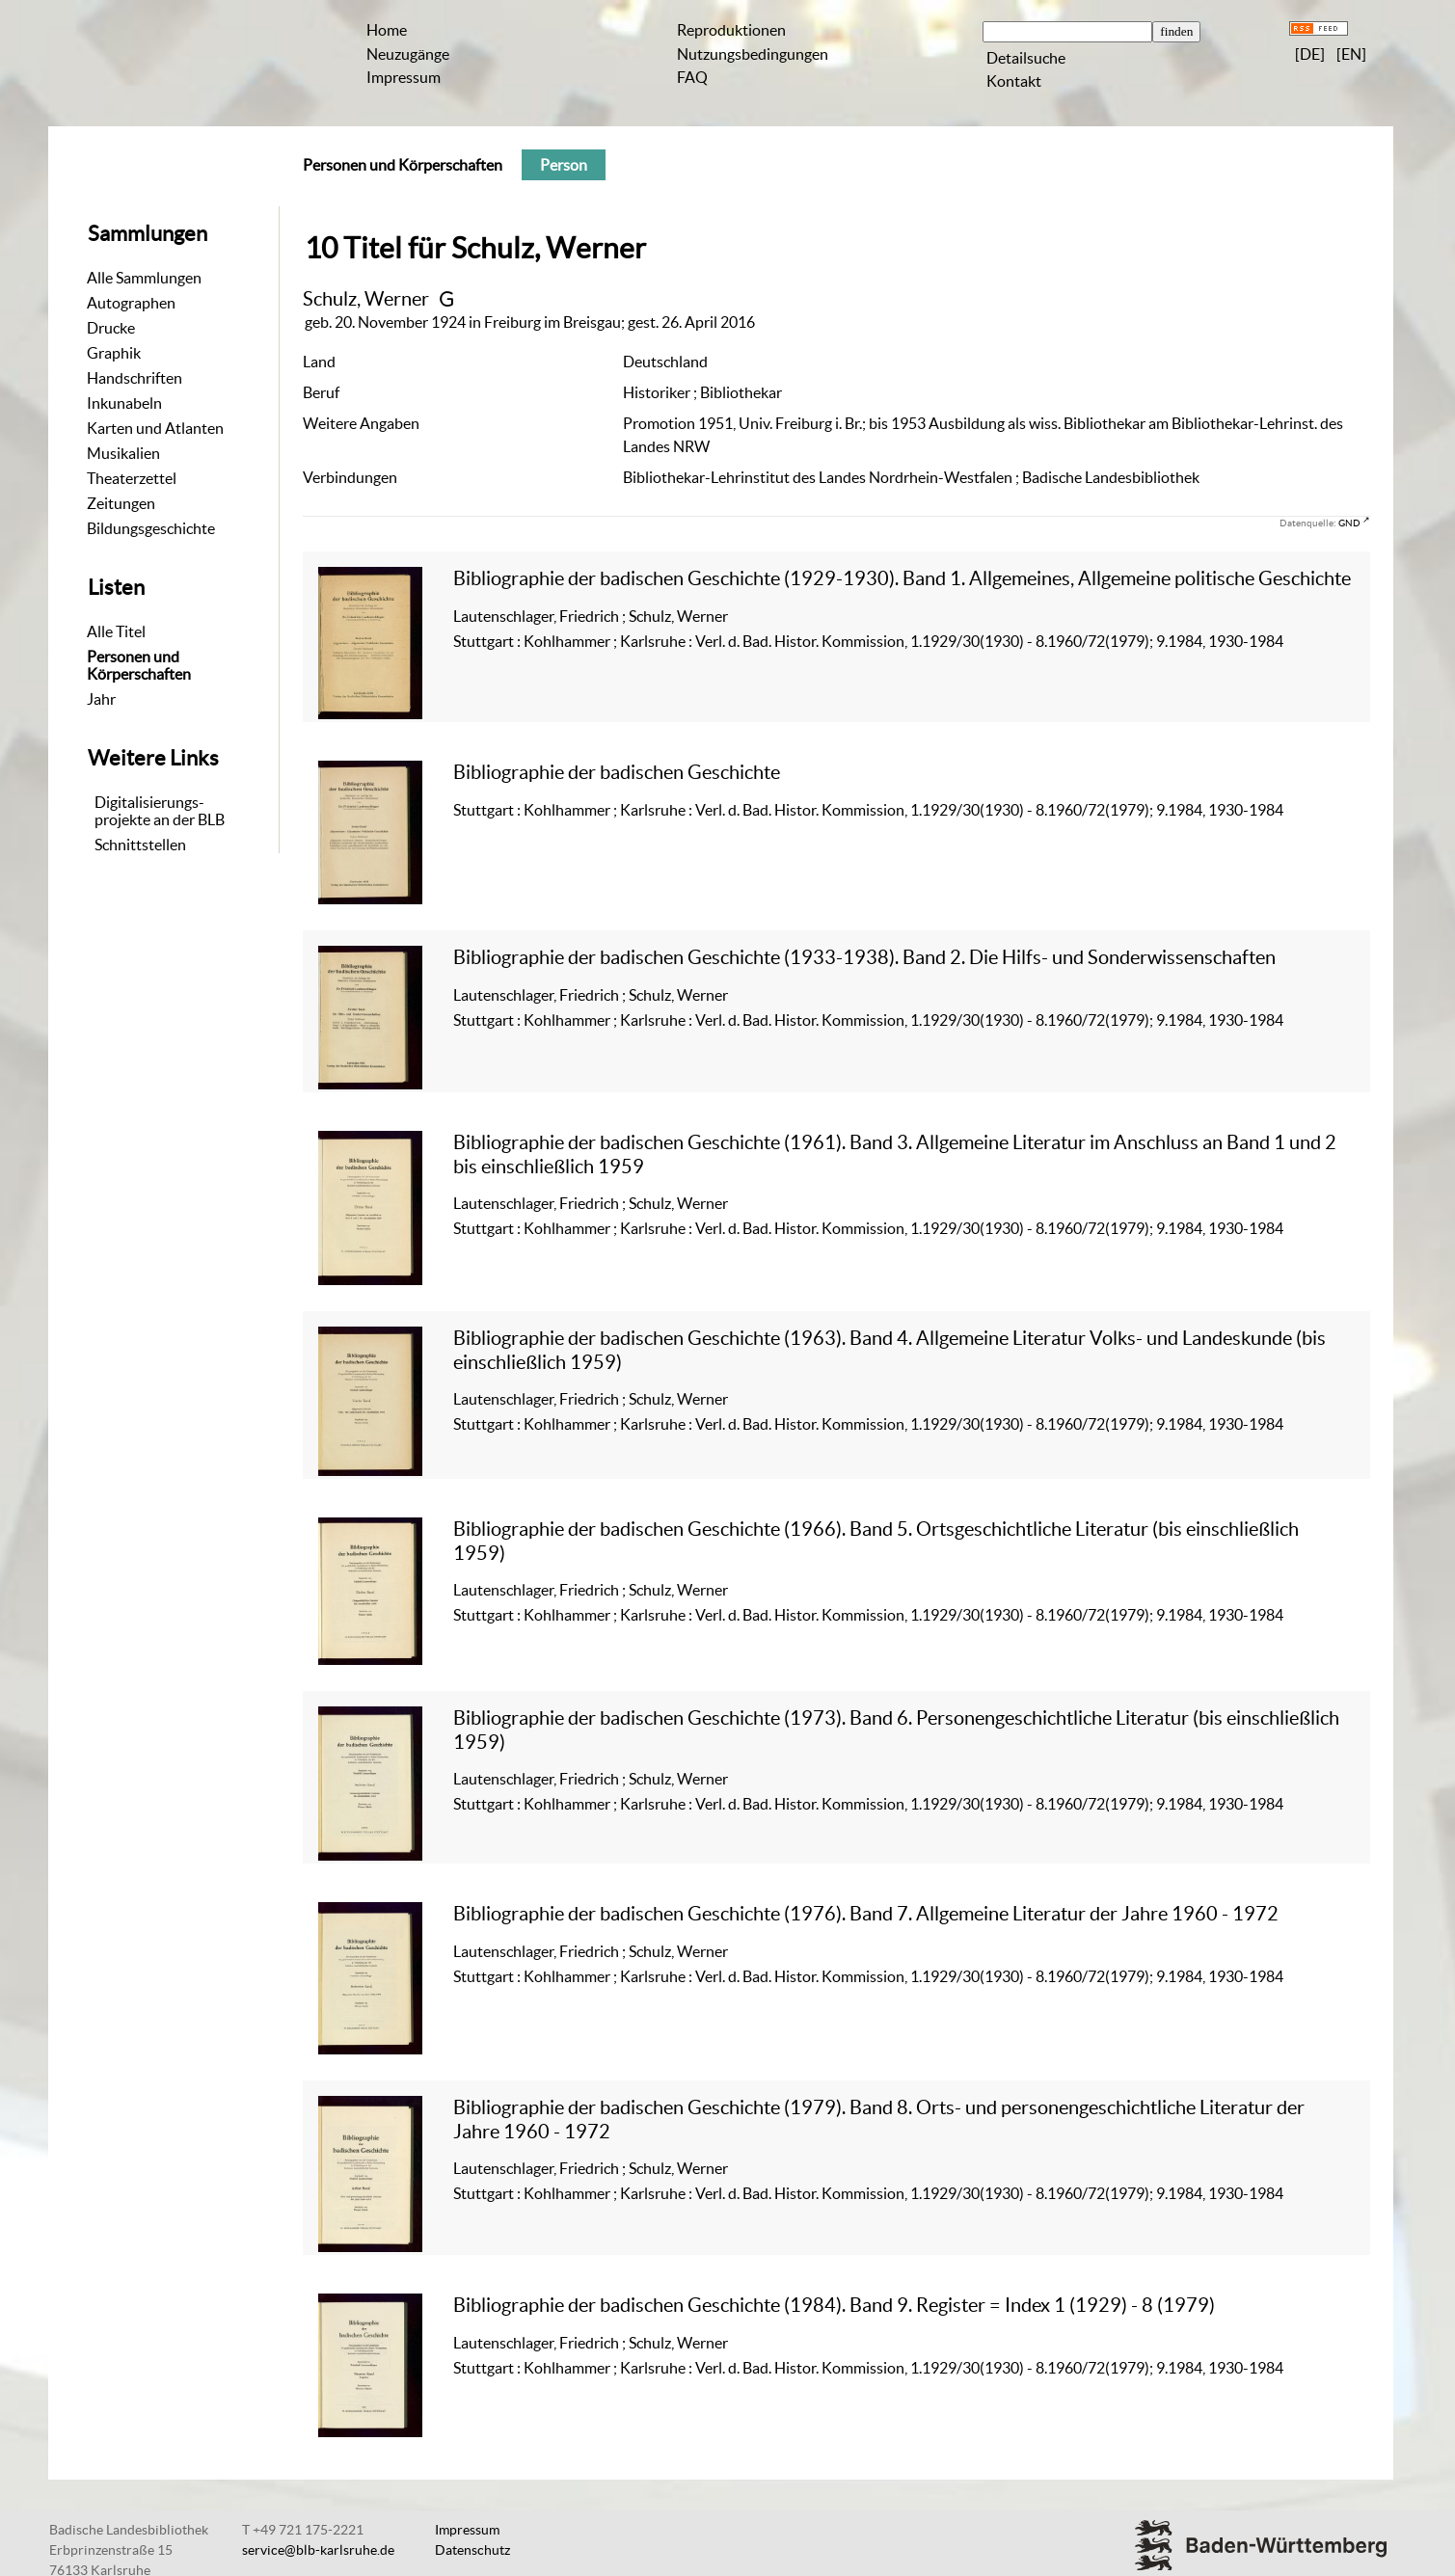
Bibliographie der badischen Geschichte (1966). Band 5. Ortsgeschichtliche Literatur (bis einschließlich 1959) (876, 1540)
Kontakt (1013, 81)
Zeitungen (121, 503)
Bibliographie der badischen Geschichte (616, 772)
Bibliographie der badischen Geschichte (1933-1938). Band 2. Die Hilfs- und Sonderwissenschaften (864, 957)
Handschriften (134, 378)
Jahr (101, 699)
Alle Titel (116, 631)
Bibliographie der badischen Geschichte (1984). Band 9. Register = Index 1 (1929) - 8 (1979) (834, 2305)
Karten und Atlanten (155, 428)
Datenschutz (472, 2550)
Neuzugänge (407, 54)
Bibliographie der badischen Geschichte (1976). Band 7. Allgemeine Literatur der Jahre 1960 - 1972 (866, 1913)
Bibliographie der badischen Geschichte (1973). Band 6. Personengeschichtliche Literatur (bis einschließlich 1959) (896, 1729)
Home (386, 30)
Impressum (403, 77)
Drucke (111, 327)
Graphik (114, 353)
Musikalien (123, 453)
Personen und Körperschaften (139, 665)
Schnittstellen (140, 844)
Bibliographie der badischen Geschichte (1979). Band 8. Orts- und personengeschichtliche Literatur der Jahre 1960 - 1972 (879, 2118)
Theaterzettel (131, 478)
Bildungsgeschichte (151, 528)
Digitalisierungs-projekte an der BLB (159, 810)
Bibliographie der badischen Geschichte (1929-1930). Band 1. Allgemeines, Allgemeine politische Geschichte (902, 578)
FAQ (692, 77)
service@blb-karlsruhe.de (318, 2550)
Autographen (131, 302)
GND (1349, 522)
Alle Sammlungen (144, 277)
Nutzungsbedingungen (752, 54)
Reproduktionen (731, 30)
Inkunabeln (124, 403)
